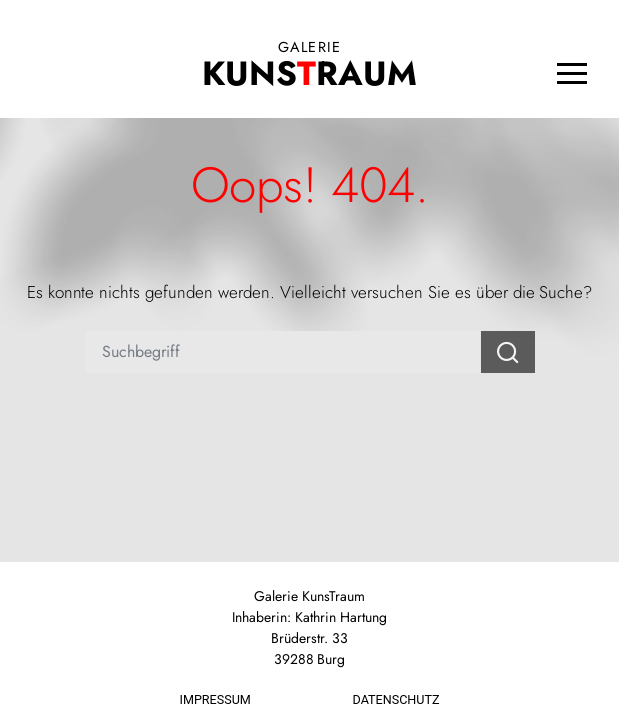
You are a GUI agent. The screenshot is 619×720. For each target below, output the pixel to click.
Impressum (215, 699)
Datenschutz (396, 699)
